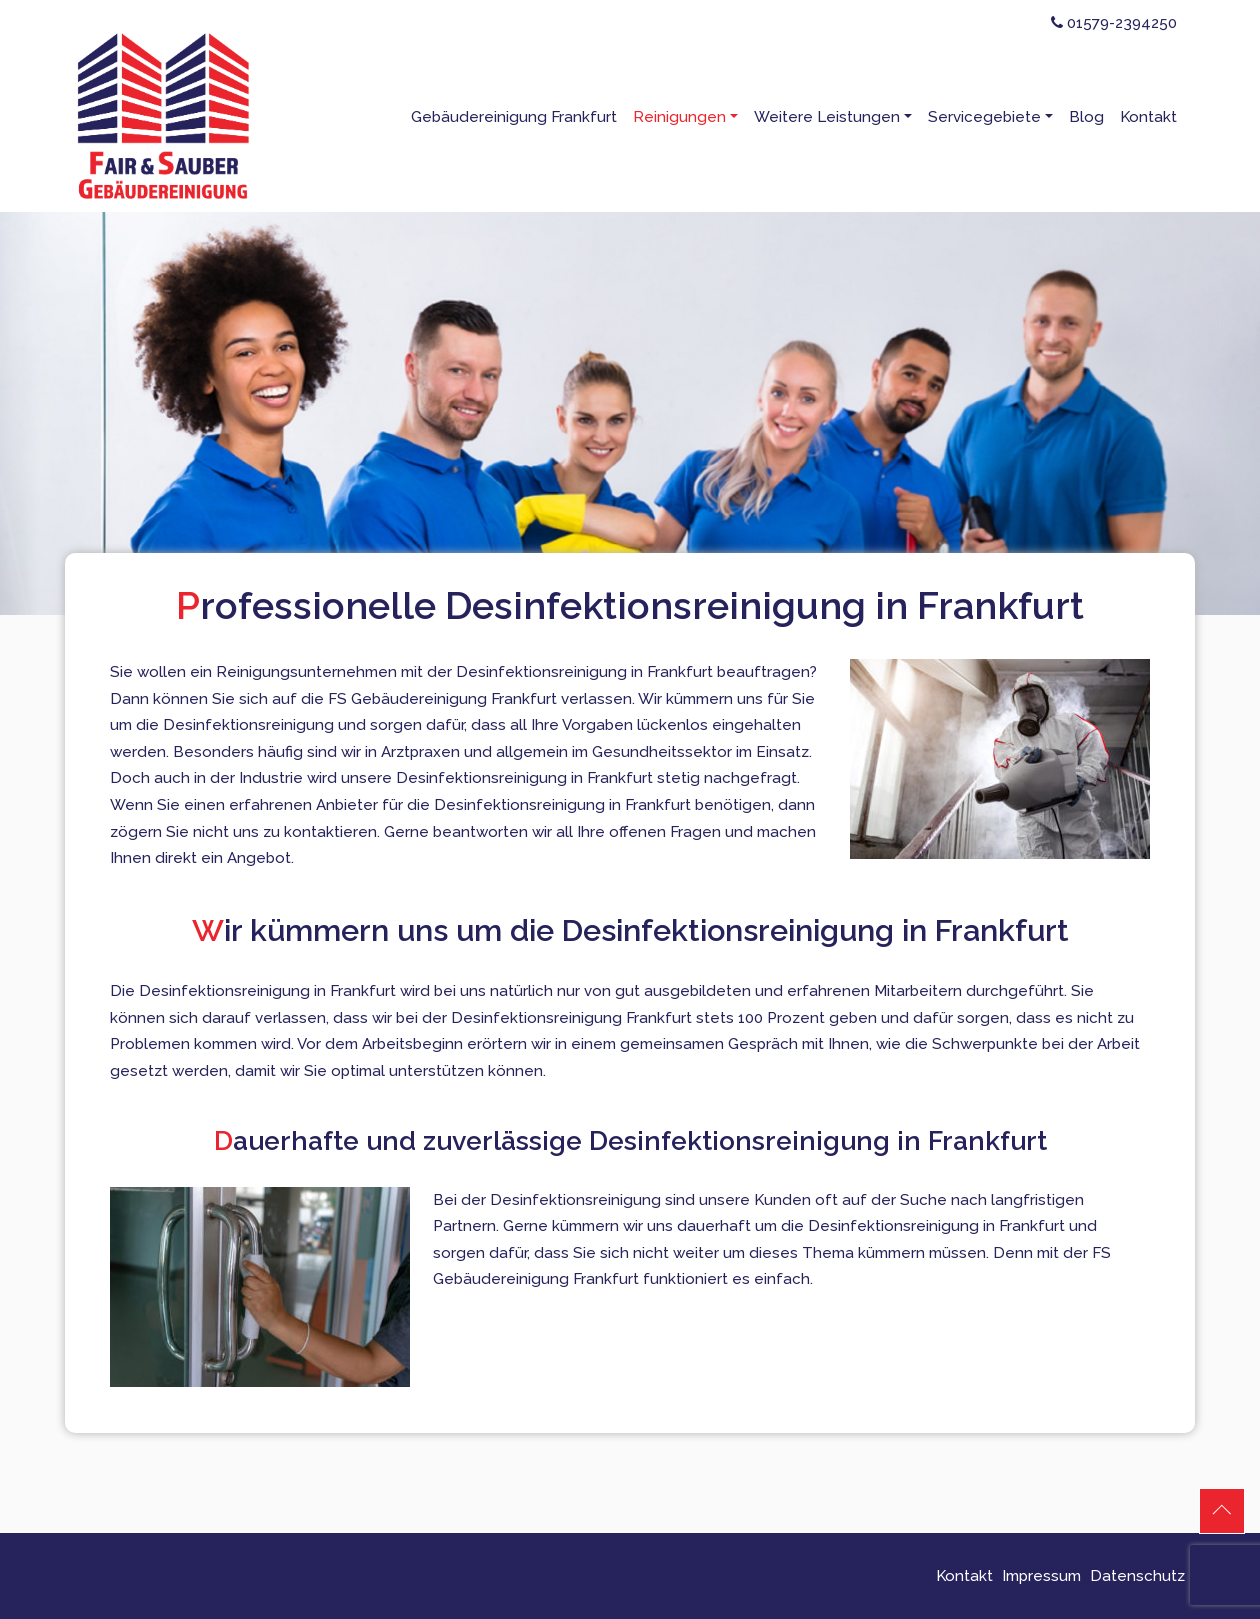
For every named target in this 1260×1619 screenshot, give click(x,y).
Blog (1086, 117)
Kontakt (1148, 117)
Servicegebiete (984, 117)
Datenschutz (1137, 1576)
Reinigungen (679, 117)
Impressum (1041, 1576)
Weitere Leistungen (827, 117)
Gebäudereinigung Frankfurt (514, 117)
